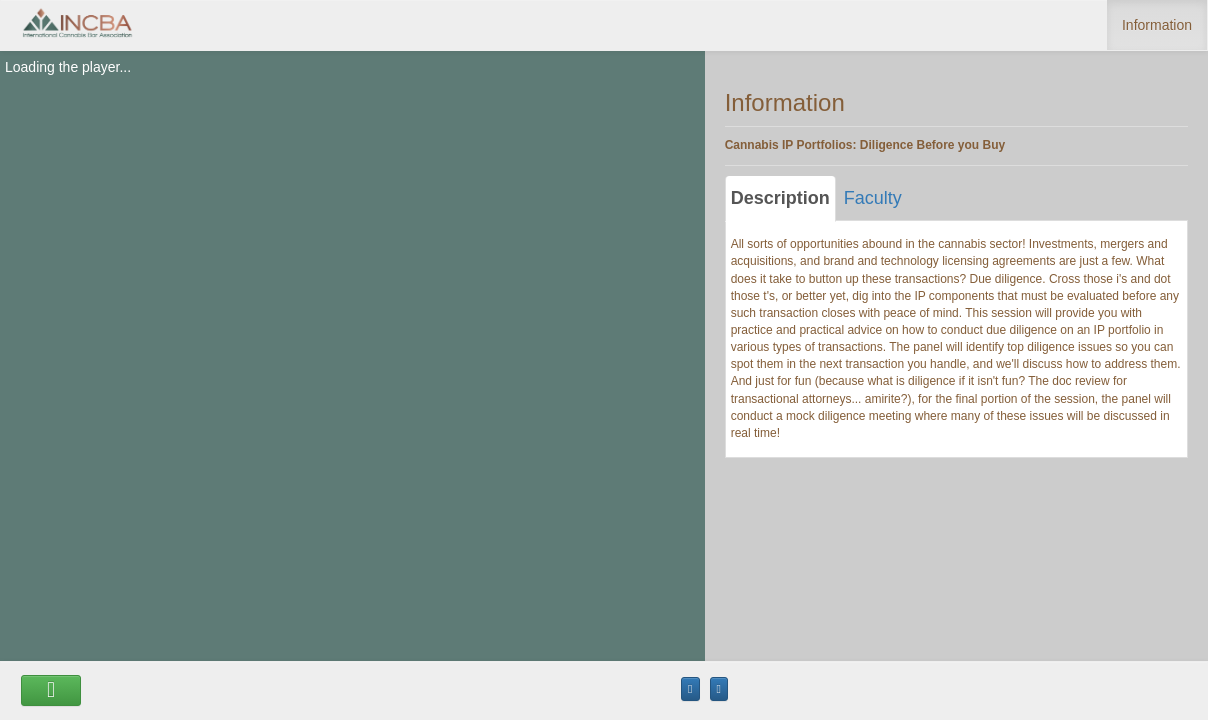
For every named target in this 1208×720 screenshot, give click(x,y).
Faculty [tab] (873, 198)
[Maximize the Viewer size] (690, 689)
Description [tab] (780, 198)
